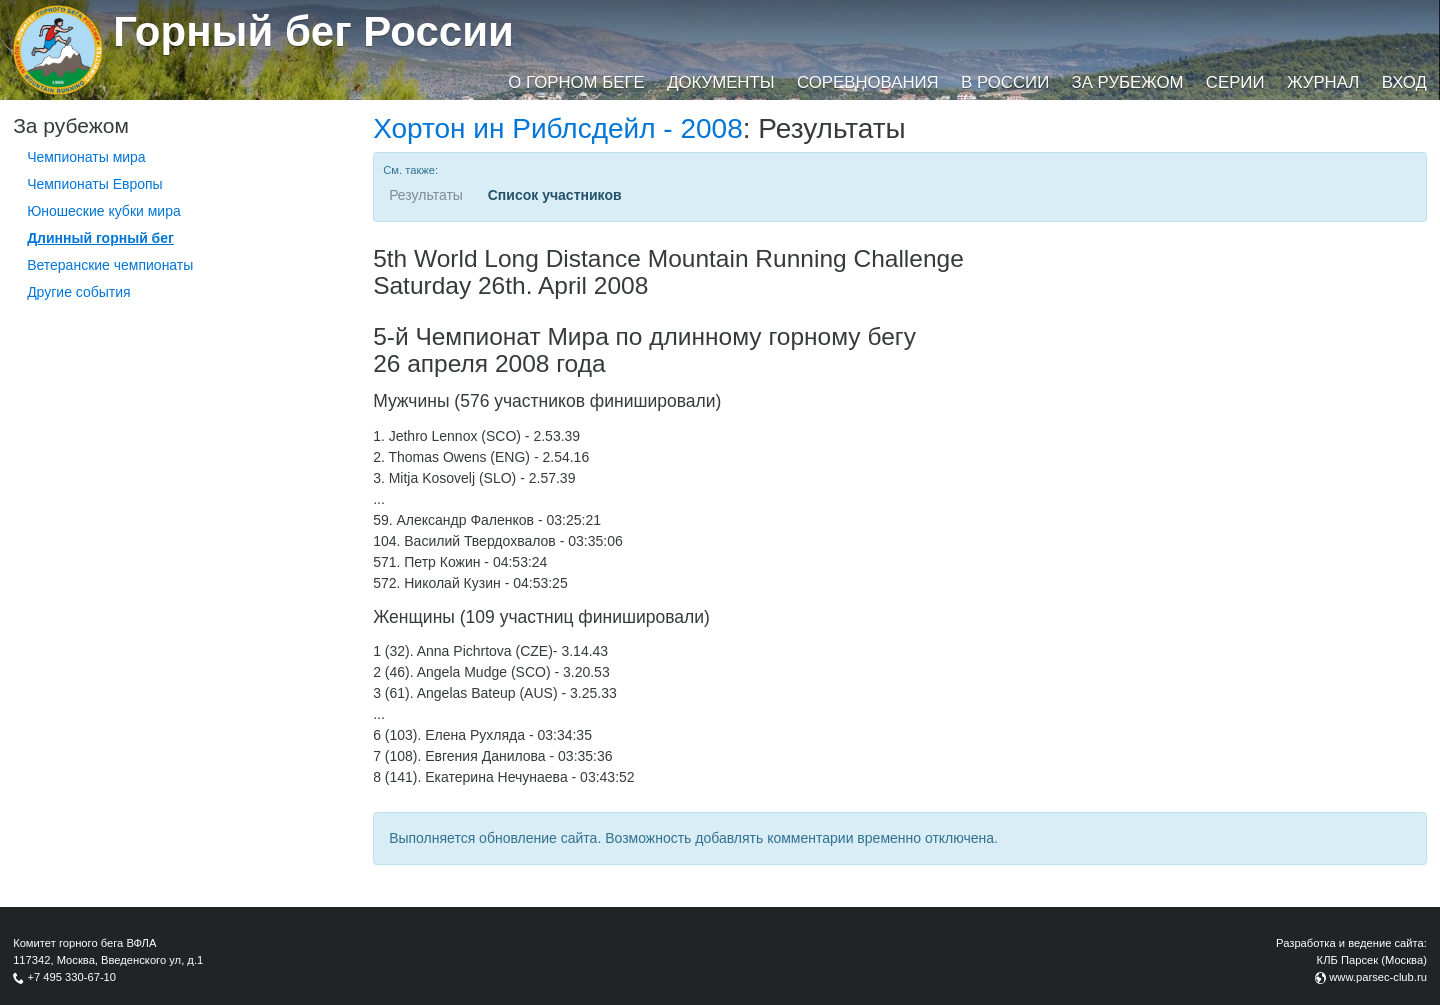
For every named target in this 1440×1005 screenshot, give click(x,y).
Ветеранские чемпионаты (110, 265)
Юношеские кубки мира (104, 211)
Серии (1235, 82)
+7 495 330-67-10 (71, 977)
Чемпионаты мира (86, 157)
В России (1005, 82)
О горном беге (576, 82)
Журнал (1323, 82)
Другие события (79, 292)
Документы (720, 82)
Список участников (555, 195)
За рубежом (1128, 82)
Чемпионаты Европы (95, 184)
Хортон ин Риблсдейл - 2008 (558, 128)
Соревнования (868, 82)
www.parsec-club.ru (1378, 977)
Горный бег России (313, 31)
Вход (1404, 82)
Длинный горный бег (100, 238)
